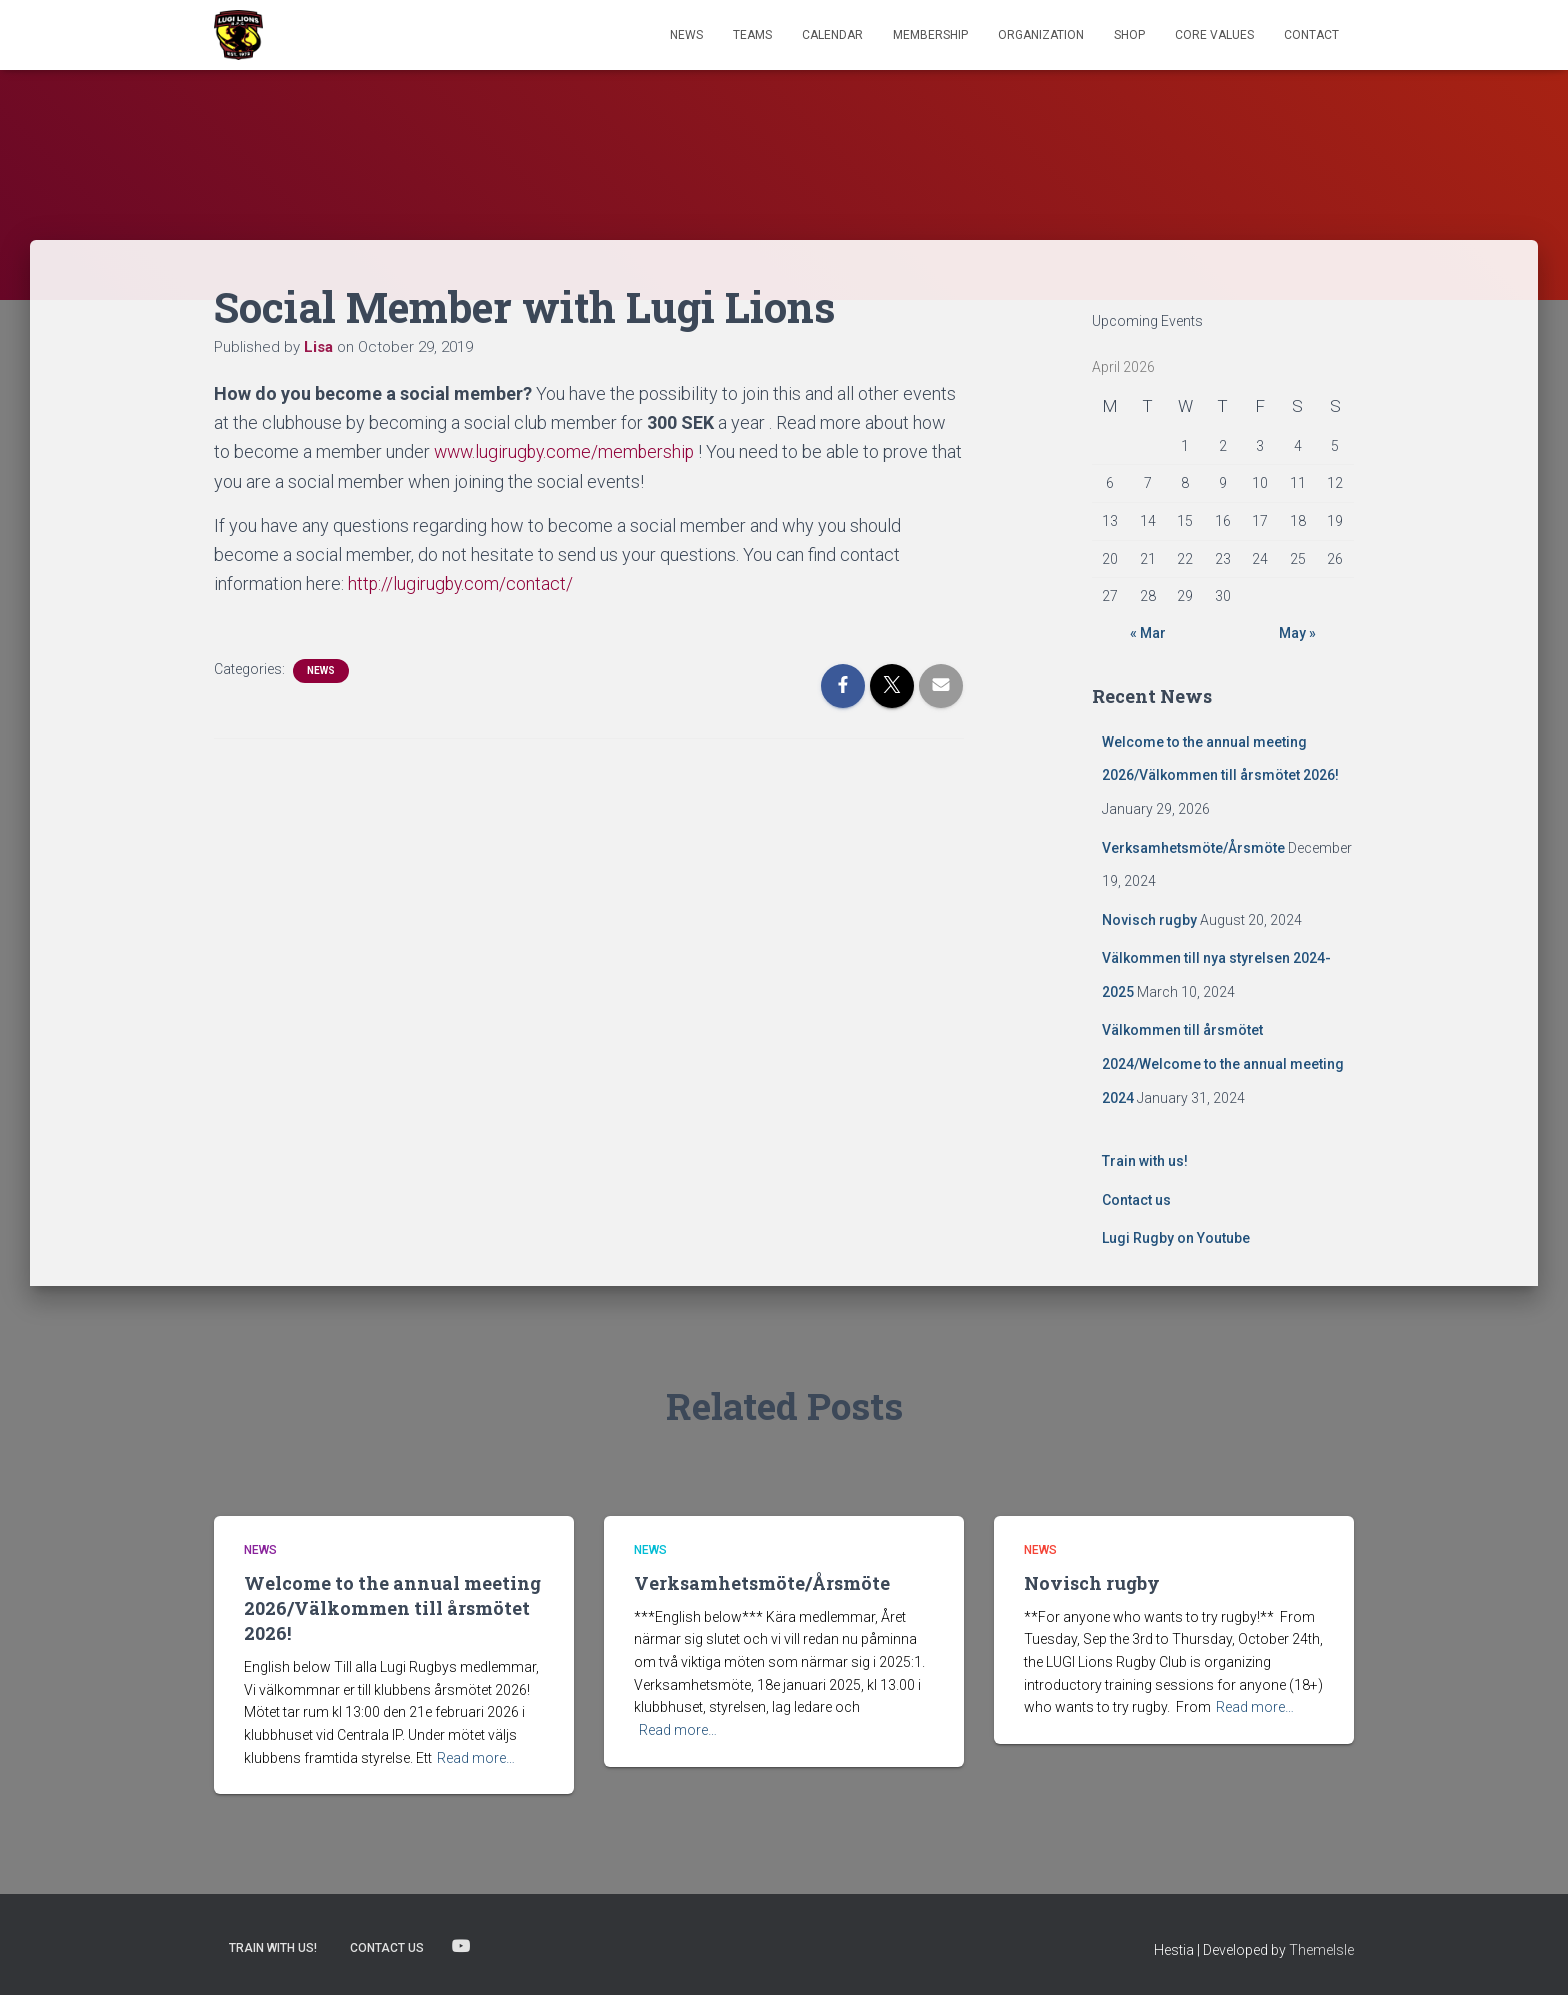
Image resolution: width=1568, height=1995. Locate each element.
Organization (1041, 35)
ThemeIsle (1321, 1950)
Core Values (1214, 35)
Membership (930, 35)
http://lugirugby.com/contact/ (462, 583)
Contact (1311, 35)
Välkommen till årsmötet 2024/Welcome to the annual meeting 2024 (1223, 1063)
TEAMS (752, 35)
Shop (1129, 35)
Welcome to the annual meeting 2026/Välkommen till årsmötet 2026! (392, 1608)
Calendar (832, 35)
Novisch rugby (1149, 920)
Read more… (476, 1758)
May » (1297, 633)
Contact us (1136, 1200)
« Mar (1148, 633)
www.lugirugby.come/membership (567, 451)
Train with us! (1145, 1161)
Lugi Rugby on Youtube (1176, 1238)
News (686, 35)
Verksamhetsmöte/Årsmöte (1193, 848)
